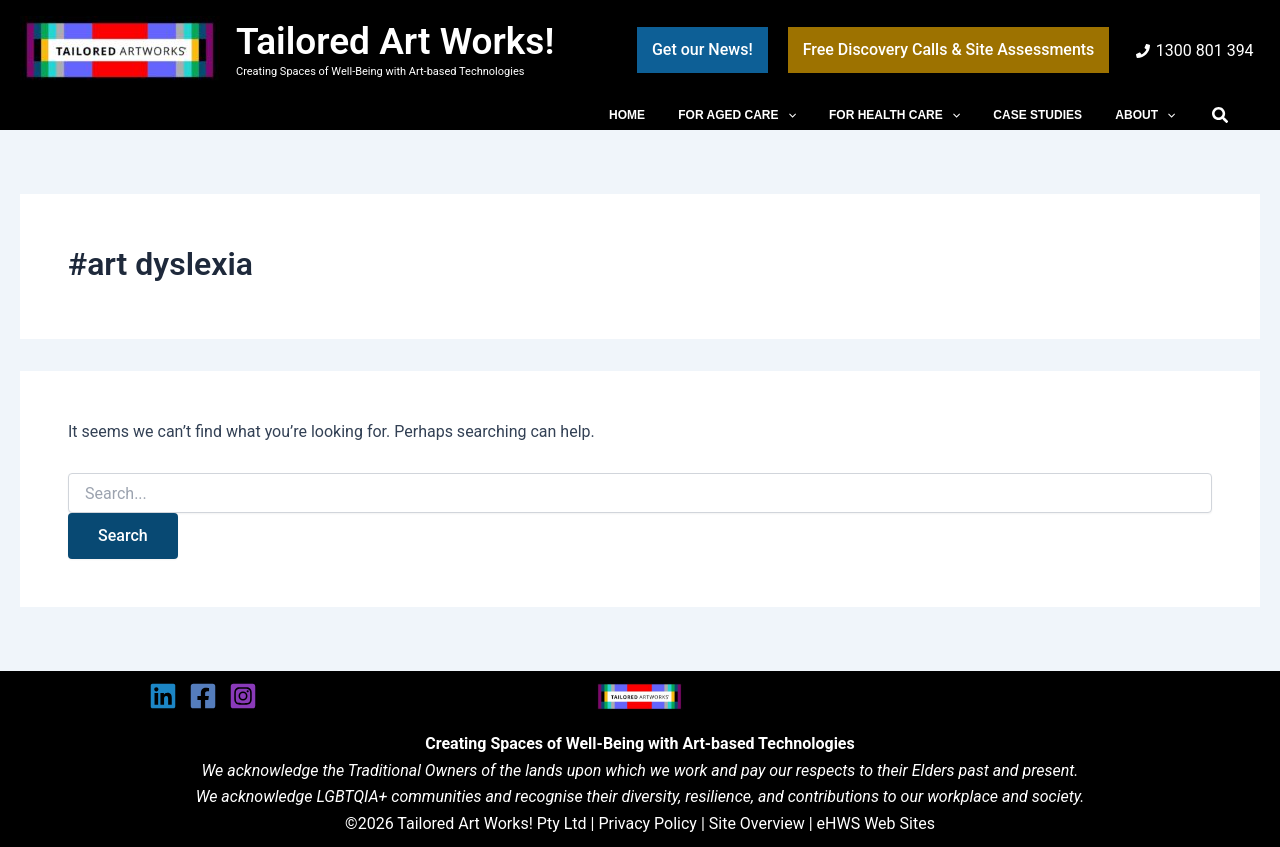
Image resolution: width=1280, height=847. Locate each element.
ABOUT (1150, 115)
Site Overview (757, 823)
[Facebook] (203, 696)
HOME (669, 115)
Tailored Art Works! (395, 41)
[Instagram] (243, 696)
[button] (702, 50)
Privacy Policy (647, 823)
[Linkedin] (163, 696)
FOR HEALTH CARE (917, 115)
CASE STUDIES (1051, 115)
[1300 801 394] (1194, 51)
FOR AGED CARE (769, 115)
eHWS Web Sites (876, 823)
